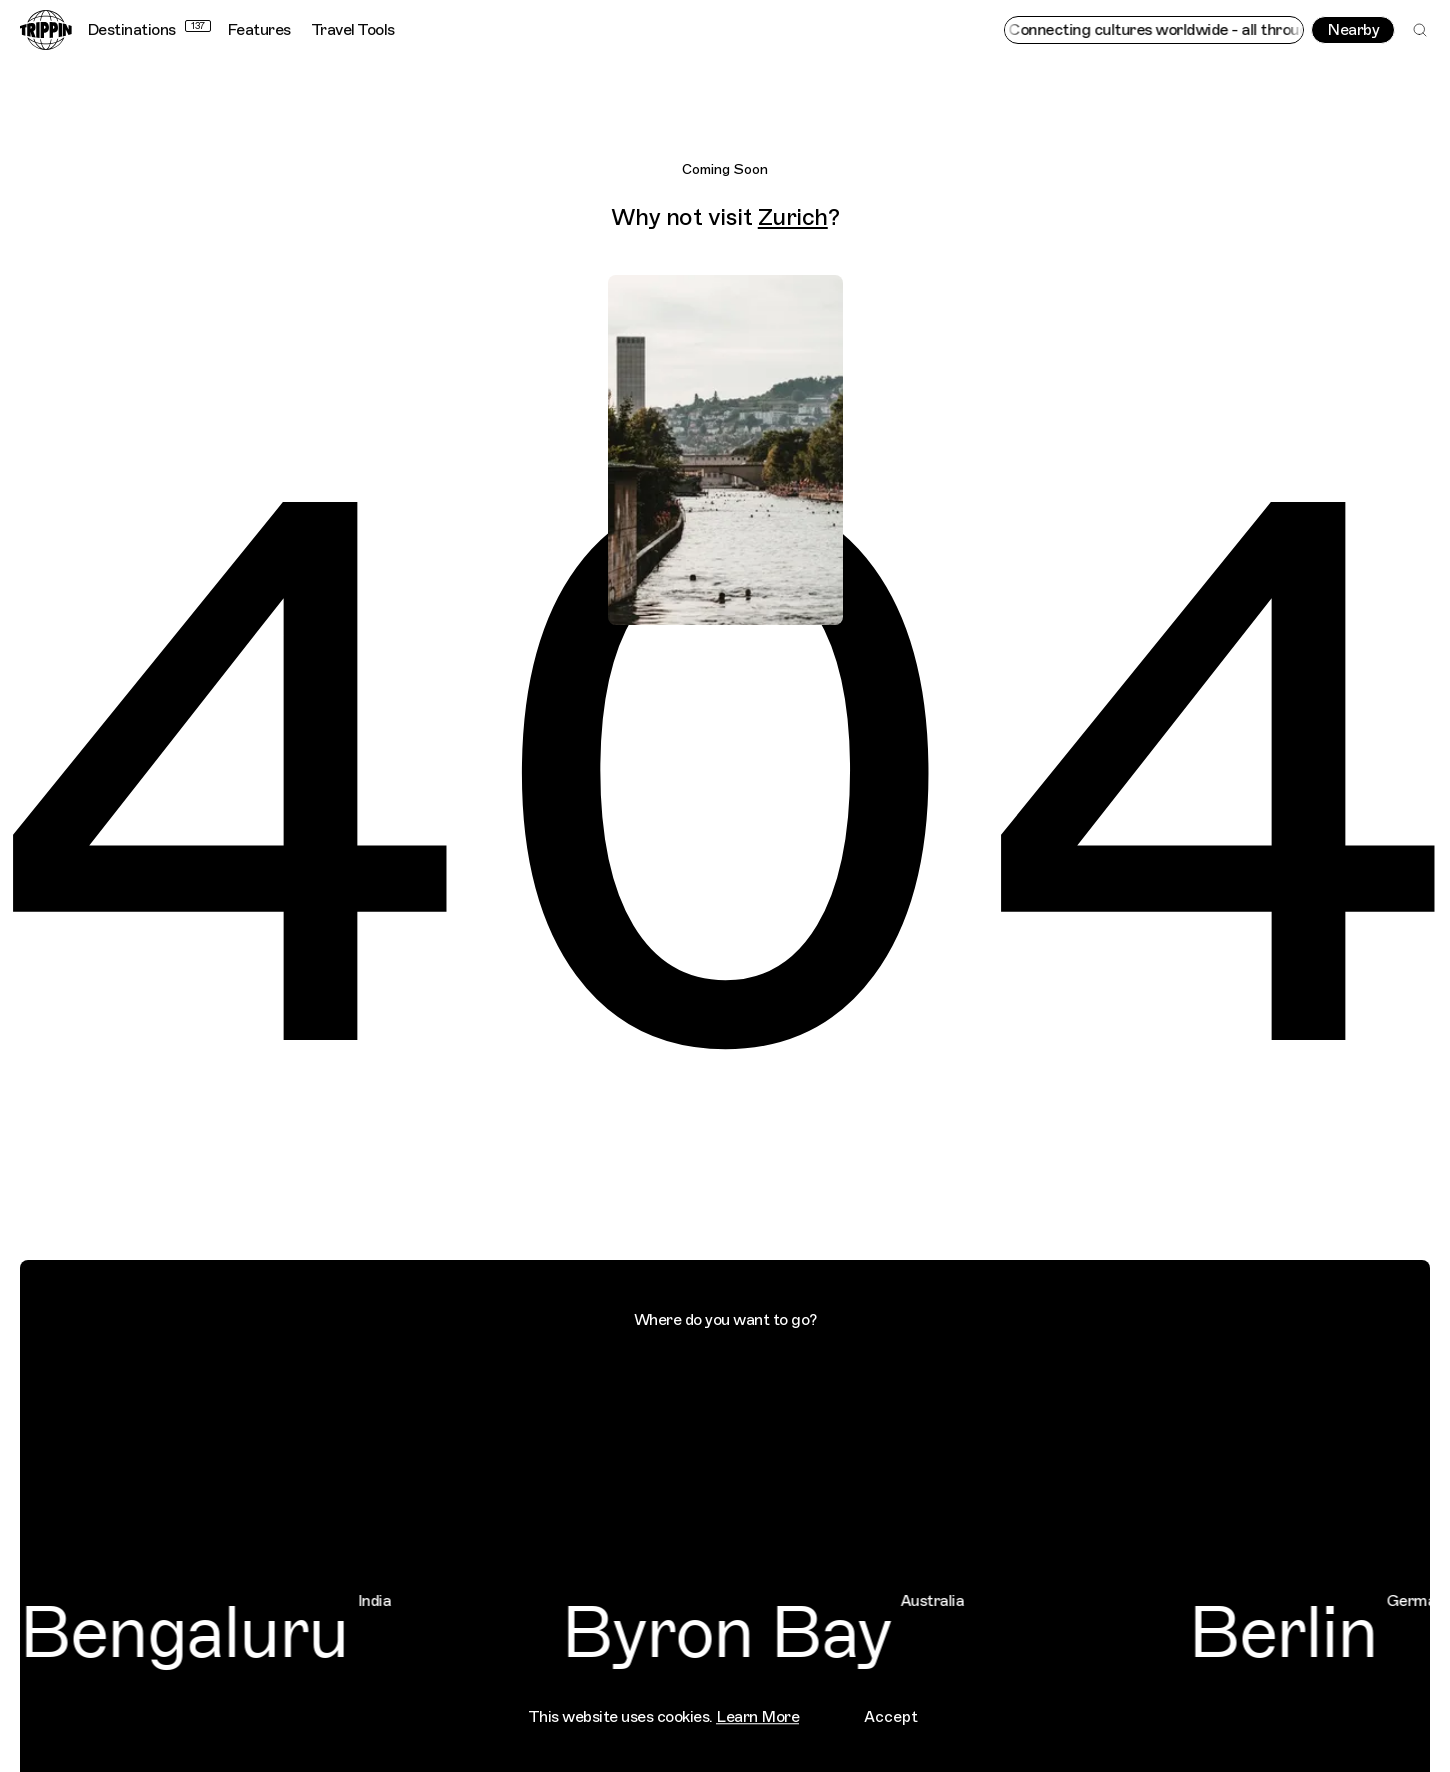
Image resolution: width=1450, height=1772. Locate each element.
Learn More (757, 1707)
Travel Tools (353, 30)
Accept (891, 1707)
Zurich (793, 217)
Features (259, 30)
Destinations (149, 30)
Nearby (1353, 30)
